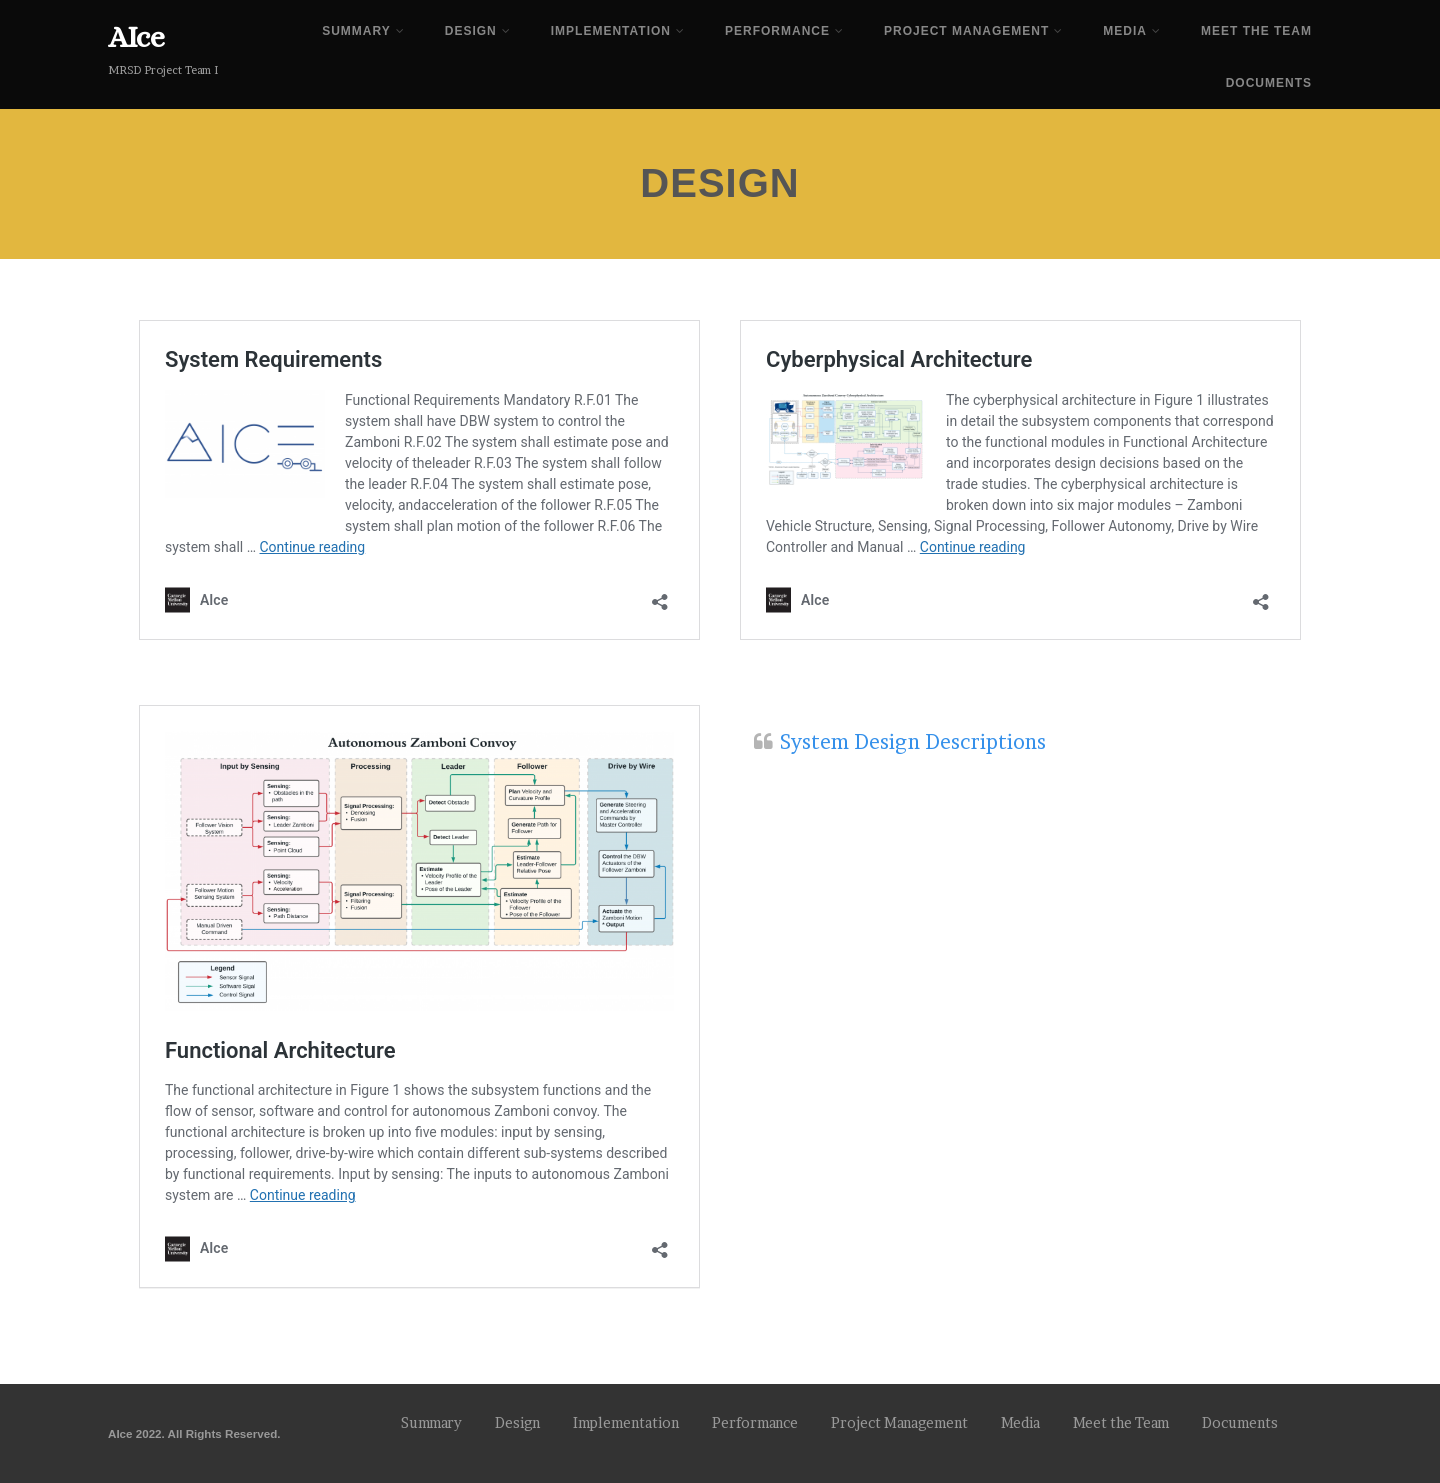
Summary (363, 31)
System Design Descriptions (913, 742)
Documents (1269, 83)
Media (1132, 31)
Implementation (618, 31)
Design (478, 31)
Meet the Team (1256, 31)
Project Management (973, 31)
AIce (136, 37)
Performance (784, 31)
